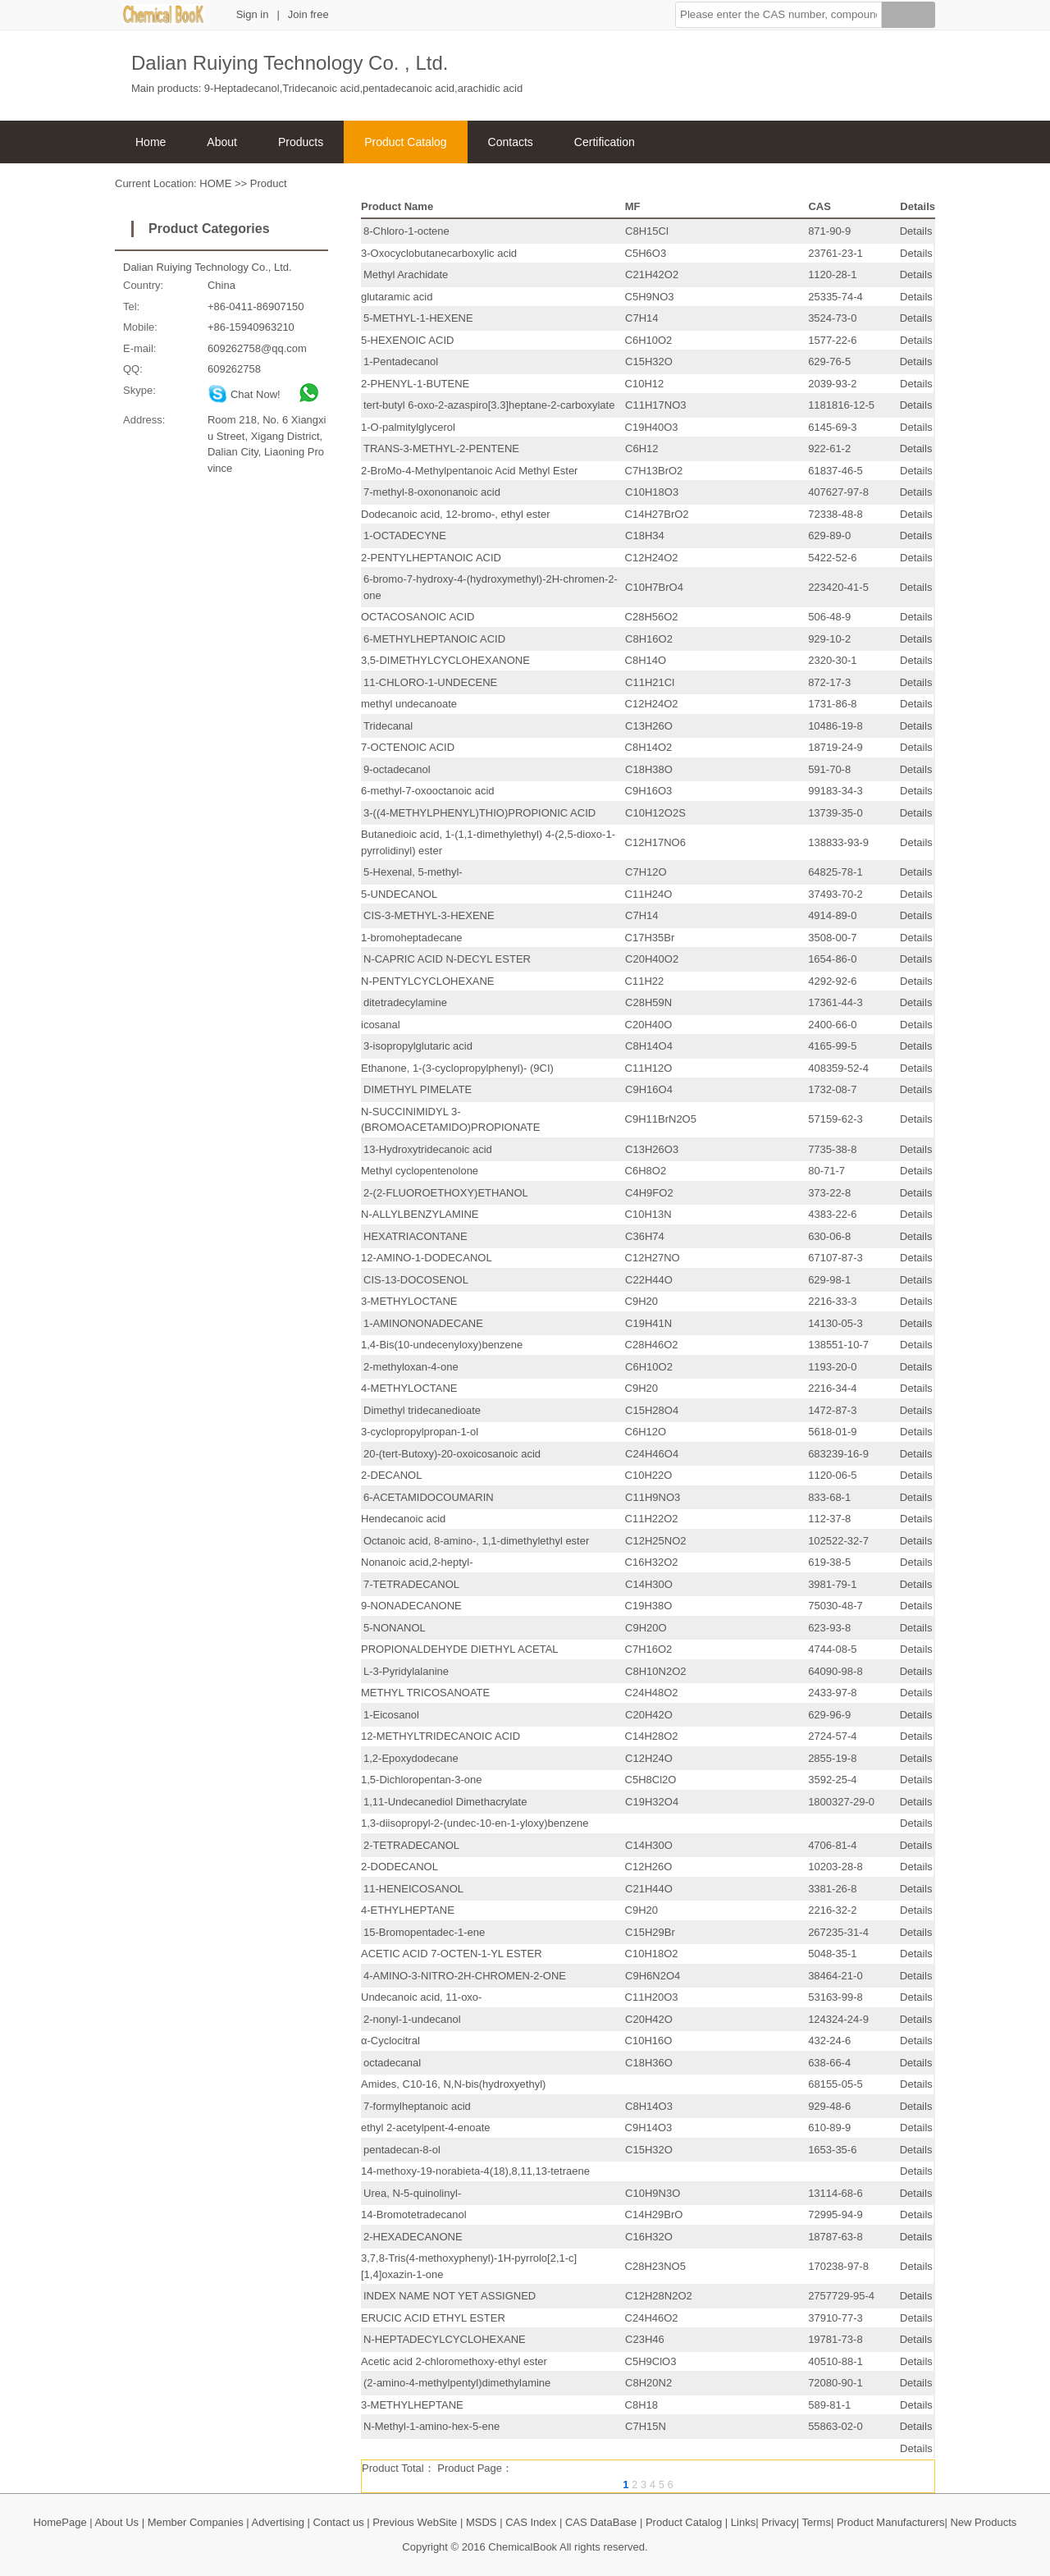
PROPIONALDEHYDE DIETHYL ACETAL (460, 1649)
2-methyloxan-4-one (411, 1367)
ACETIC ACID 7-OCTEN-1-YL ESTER (451, 1953)
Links (743, 2522)
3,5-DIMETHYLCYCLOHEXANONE (445, 660)
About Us (117, 2522)
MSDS (481, 2522)
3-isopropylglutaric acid (417, 1046)
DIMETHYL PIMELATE (417, 1089)
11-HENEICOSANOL (413, 1889)
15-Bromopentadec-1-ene (424, 1932)
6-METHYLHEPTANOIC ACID (434, 639)
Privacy (779, 2522)
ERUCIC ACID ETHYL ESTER (433, 2318)
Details (916, 231)
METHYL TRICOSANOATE (425, 1692)
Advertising (278, 2522)
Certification (604, 142)
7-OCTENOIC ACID (407, 747)
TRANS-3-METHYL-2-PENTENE (441, 448)
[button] (778, 15)
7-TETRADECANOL (411, 1584)
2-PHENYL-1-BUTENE (415, 383)
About (222, 142)
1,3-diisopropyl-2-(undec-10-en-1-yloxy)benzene (474, 1823)
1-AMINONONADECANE (423, 1323)
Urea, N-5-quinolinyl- (412, 2193)
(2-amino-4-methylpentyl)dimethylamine (456, 2383)
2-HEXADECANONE (413, 2237)
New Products (983, 2522)
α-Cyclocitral (390, 2040)
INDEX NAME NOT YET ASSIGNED (449, 2296)
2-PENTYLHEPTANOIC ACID (431, 557)
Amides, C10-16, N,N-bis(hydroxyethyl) (453, 2084)
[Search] (908, 17)
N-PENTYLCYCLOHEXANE (428, 981)
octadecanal (392, 2063)
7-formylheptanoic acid (417, 2106)
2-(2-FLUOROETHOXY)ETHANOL (445, 1193)
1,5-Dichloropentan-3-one (421, 1779)
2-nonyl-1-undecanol (412, 2019)
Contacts (510, 142)
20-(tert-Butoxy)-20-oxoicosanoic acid (452, 1454)
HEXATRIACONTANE (415, 1236)
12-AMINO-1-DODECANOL (426, 1257)
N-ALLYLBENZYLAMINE (420, 1214)
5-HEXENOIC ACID (407, 340)
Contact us (338, 2522)
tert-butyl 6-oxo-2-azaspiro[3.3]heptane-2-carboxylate (488, 405)
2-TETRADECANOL (411, 1845)
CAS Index (530, 2522)
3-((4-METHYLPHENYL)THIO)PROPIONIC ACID (479, 813)
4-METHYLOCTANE (409, 1388)
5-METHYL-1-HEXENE (418, 318)
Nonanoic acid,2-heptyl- (417, 1562)
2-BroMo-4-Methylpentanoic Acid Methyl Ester (469, 470)
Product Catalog (405, 142)
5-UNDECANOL (399, 894)
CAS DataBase (601, 2522)
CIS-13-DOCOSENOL (415, 1280)
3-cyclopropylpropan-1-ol (419, 1431)
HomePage (60, 2522)
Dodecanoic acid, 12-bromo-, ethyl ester (455, 514)
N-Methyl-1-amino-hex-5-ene (431, 2426)
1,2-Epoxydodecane (411, 1758)
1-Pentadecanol (400, 361)
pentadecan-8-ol (402, 2150)
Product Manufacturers (891, 2522)
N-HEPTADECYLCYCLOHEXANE (444, 2339)
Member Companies (196, 2522)
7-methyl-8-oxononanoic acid (431, 492)
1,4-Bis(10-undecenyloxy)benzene (442, 1344)
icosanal (380, 1024)
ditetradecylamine (405, 1002)
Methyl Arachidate (405, 274)
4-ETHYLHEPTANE (407, 1910)
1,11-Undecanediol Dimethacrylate (445, 1802)
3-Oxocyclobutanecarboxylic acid (439, 253)
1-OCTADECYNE (404, 535)
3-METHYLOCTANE (409, 1301)
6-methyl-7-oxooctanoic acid (428, 791)
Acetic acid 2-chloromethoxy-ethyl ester (454, 2361)
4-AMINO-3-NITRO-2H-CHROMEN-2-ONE (464, 1976)
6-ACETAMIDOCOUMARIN (428, 1497)
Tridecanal (388, 726)
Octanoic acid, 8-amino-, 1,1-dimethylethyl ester (476, 1541)
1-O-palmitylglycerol (408, 427)
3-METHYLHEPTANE (412, 2405)
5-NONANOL (394, 1628)
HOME (215, 183)
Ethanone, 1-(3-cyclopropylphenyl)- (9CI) (457, 1068)
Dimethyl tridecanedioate (422, 1410)
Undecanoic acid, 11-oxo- (421, 1997)
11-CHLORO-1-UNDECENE (430, 682)
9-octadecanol (397, 769)
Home (150, 142)
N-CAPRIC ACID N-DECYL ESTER (447, 959)
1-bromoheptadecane (412, 937)
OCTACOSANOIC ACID (417, 617)
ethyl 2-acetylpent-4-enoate (426, 2127)
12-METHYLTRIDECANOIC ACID (440, 1736)
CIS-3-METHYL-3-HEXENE (429, 915)
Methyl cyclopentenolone (419, 1170)
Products (300, 142)
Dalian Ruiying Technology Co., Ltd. (207, 267)
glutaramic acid (396, 297)
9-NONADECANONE (411, 1605)
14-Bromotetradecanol (414, 2214)
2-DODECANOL (399, 1866)
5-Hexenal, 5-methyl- (413, 872)
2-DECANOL (391, 1475)
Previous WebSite (414, 2522)
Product (268, 183)
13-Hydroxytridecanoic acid (427, 1149)
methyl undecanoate (409, 704)
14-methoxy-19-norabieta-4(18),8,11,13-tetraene (475, 2171)
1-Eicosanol (391, 1715)
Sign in (252, 14)
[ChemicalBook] (164, 20)
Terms (816, 2522)
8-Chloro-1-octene (406, 231)
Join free (308, 14)
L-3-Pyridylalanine (406, 1671)
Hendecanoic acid (403, 1518)
